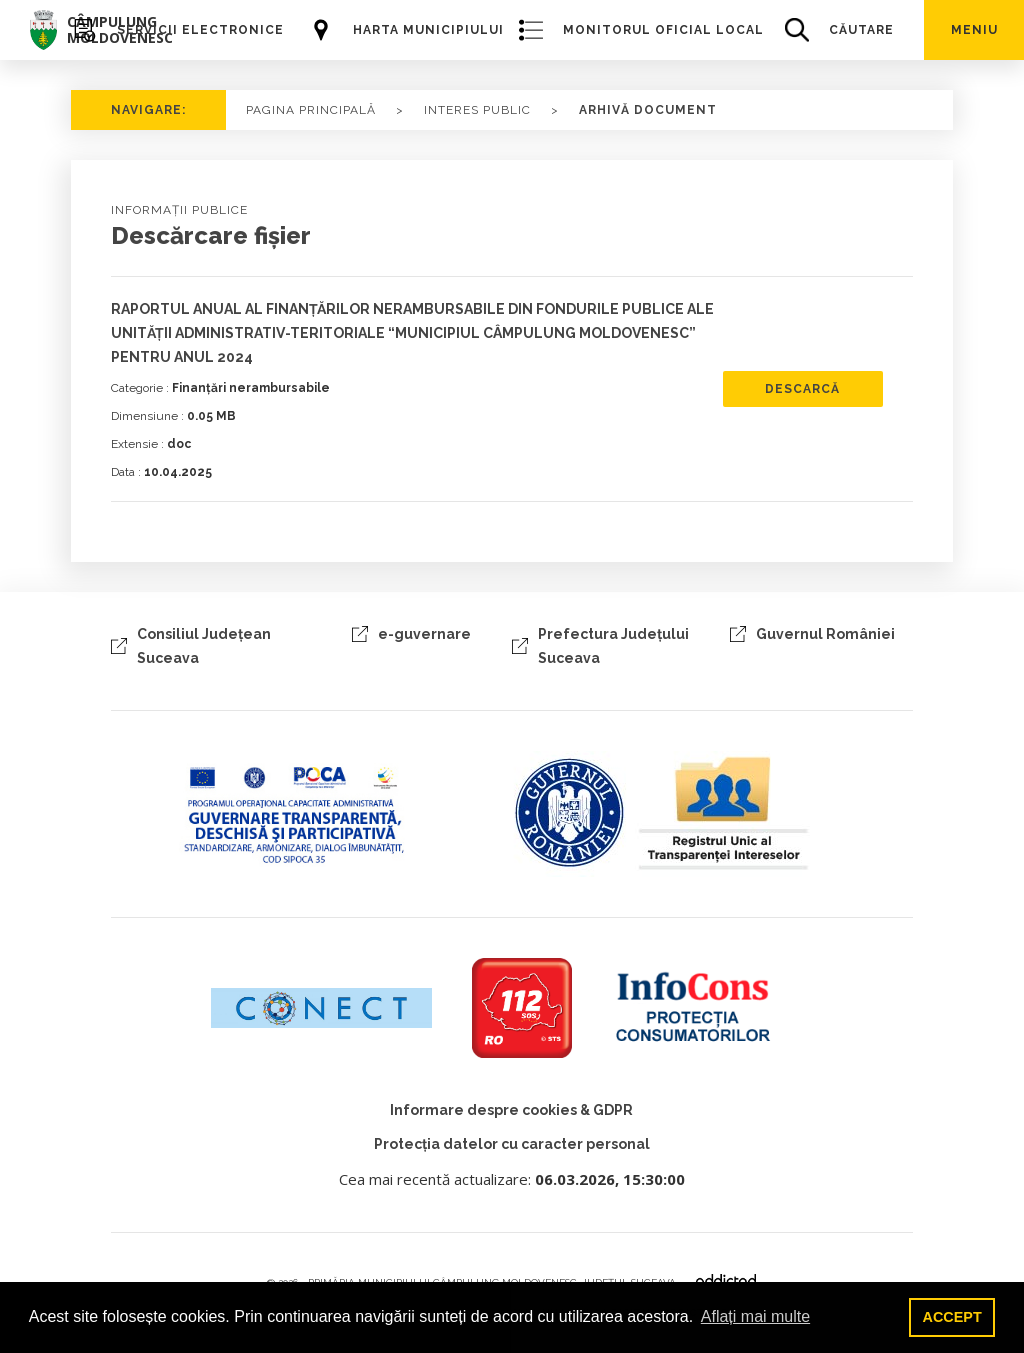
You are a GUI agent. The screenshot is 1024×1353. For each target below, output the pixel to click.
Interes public (477, 110)
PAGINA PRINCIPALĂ (311, 110)
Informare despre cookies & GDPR (511, 1110)
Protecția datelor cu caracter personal (512, 1144)
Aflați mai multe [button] (755, 1316)
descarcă (802, 389)
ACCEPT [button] (952, 1317)
